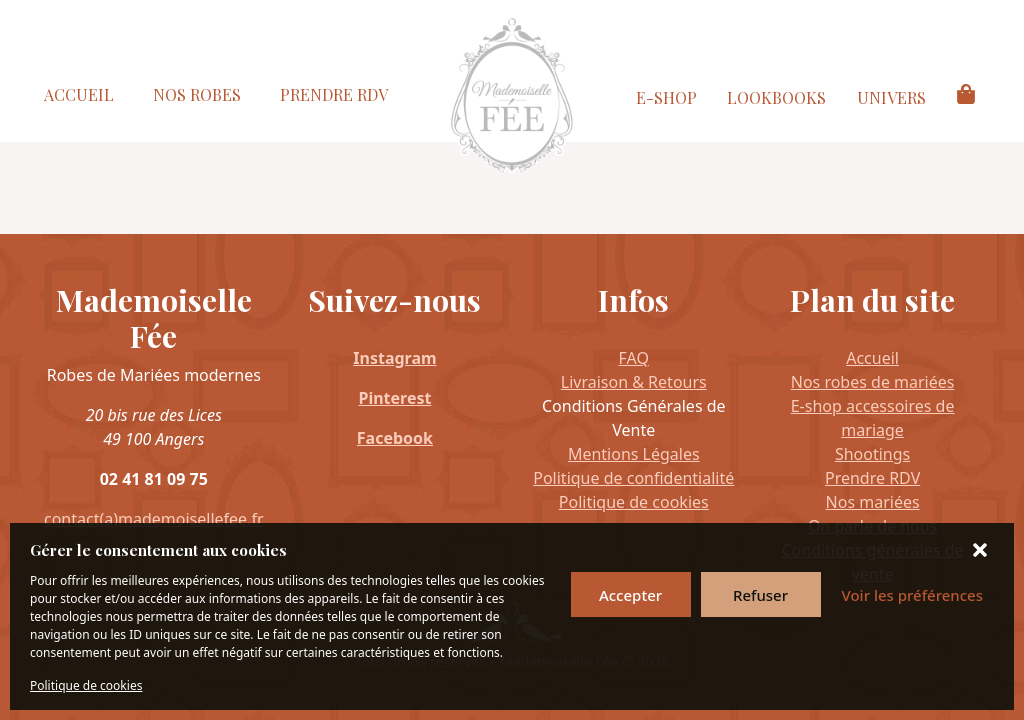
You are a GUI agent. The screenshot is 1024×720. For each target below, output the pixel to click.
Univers (891, 97)
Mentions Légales (634, 454)
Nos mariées (873, 502)
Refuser (760, 595)
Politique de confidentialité (633, 478)
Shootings (872, 454)
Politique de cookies (86, 685)
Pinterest (394, 398)
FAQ (634, 358)
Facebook (395, 438)
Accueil (79, 94)
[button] (982, 550)
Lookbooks (776, 97)
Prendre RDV (334, 94)
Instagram (394, 358)
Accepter (630, 595)
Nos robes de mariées (873, 382)
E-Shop (666, 97)
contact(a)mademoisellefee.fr (154, 519)
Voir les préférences (912, 595)
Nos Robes (197, 94)
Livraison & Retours (634, 382)
